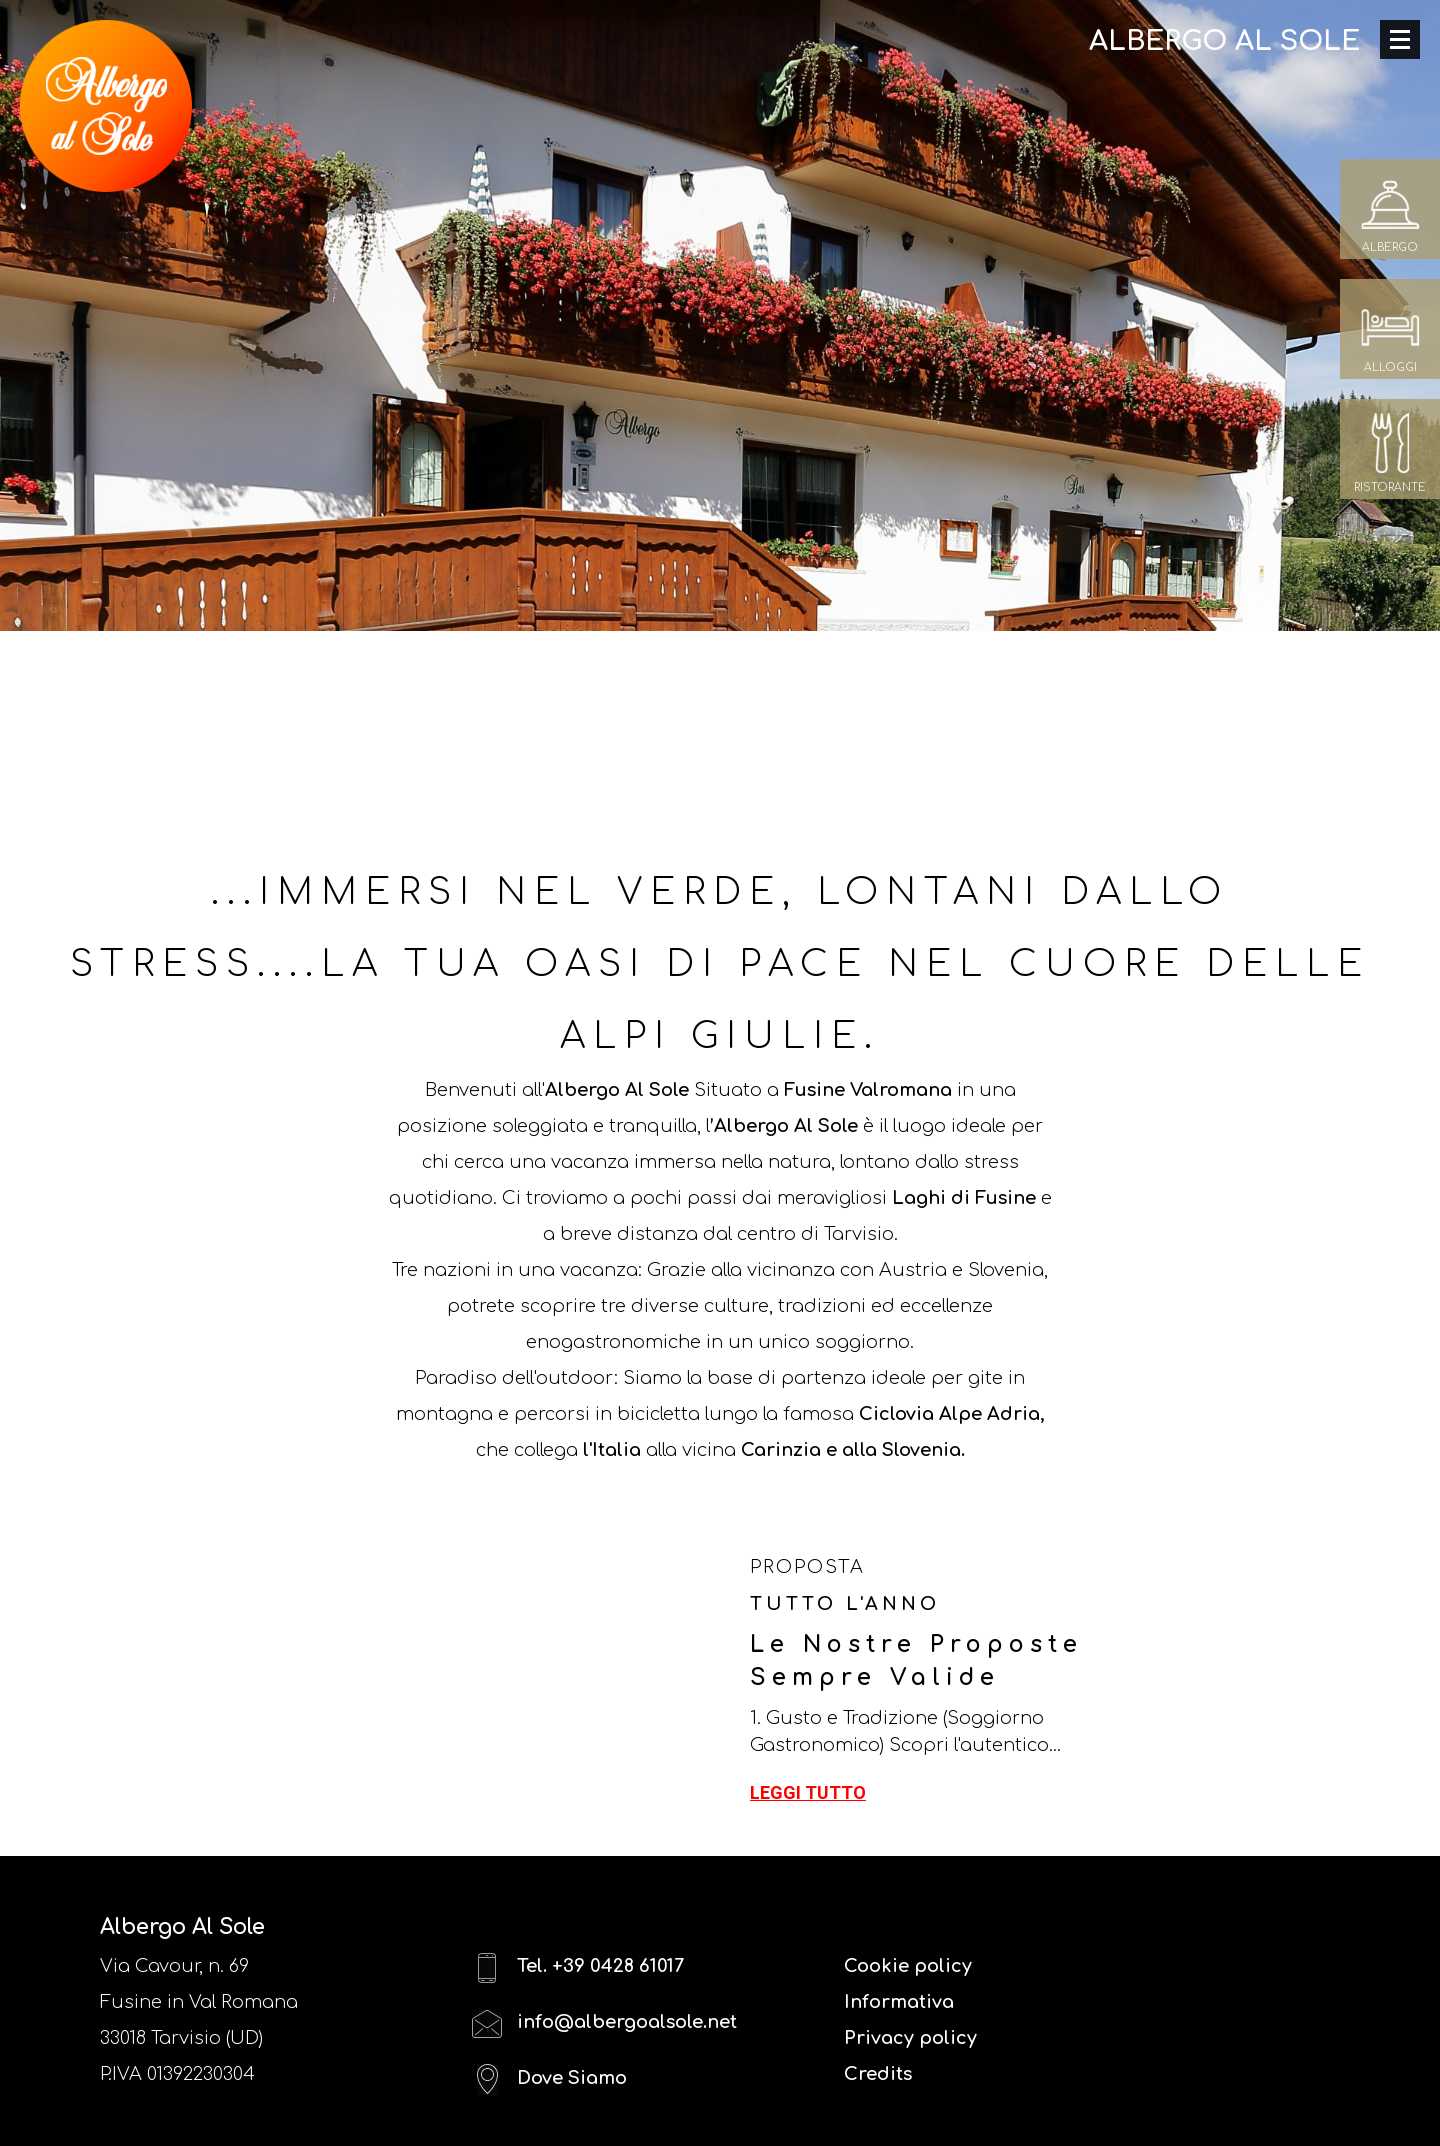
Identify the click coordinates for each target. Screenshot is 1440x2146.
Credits (878, 2074)
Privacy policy (910, 2038)
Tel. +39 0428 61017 (578, 1967)
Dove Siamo (549, 2079)
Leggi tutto (808, 1792)
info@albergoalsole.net (604, 2023)
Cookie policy (908, 1966)
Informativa (899, 2002)
